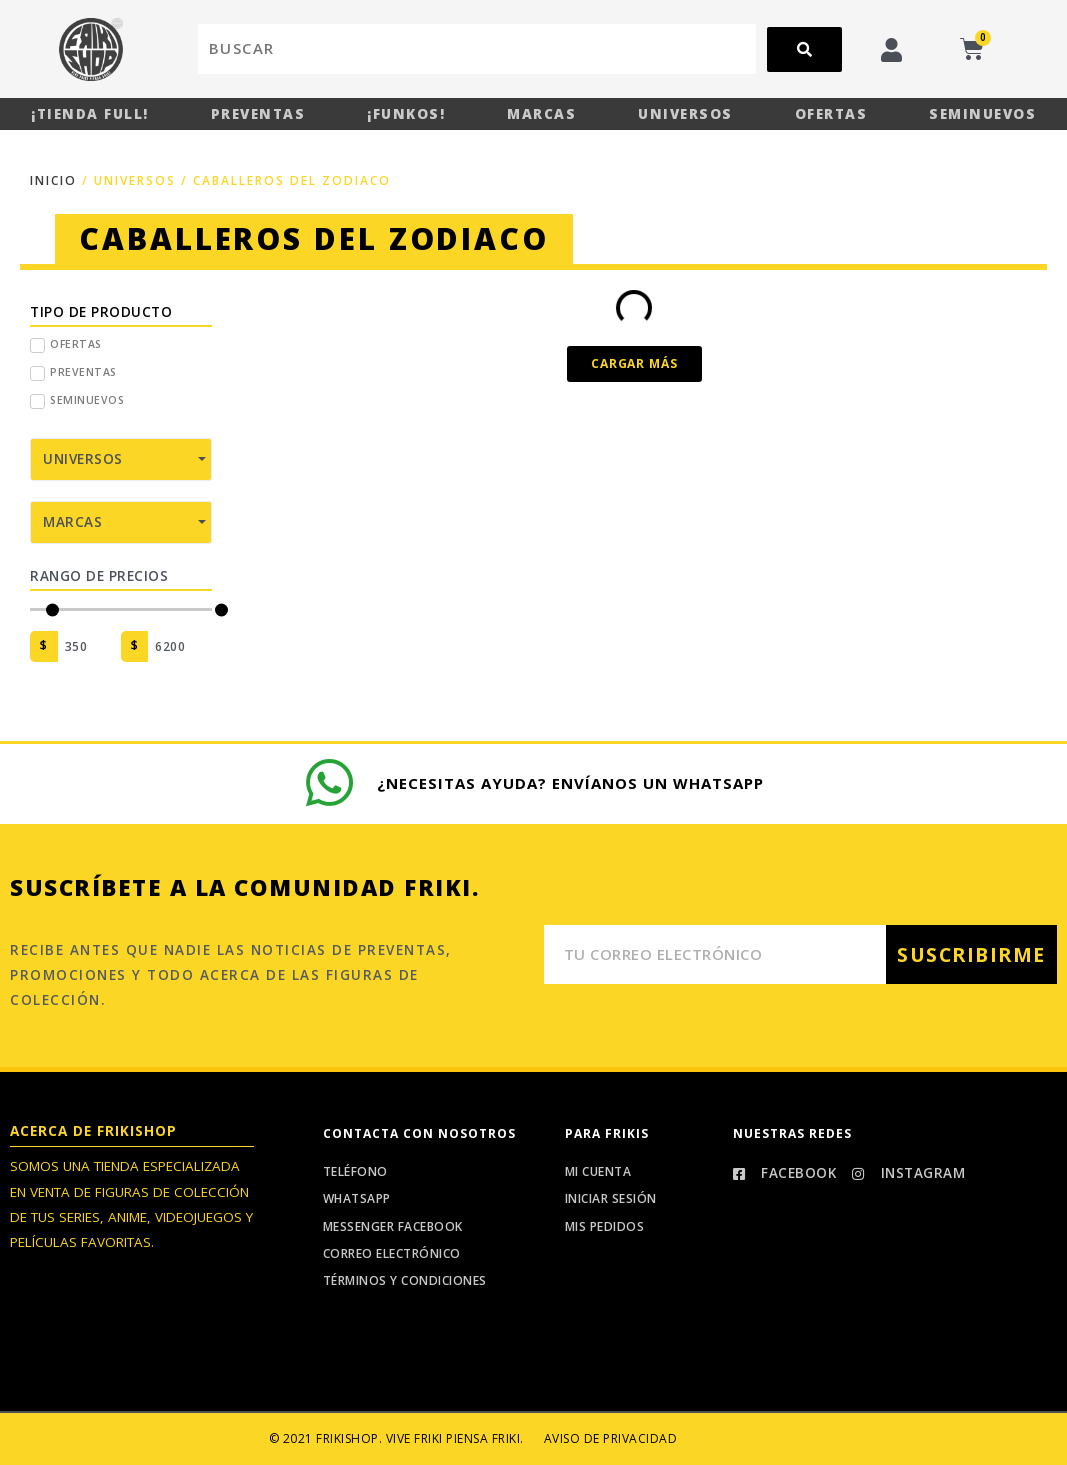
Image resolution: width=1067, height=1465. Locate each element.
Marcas (541, 114)
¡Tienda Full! (90, 114)
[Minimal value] (121, 609)
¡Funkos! (406, 114)
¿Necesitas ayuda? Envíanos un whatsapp (571, 783)
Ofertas (831, 114)
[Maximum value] (179, 646)
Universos (685, 114)
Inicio (53, 180)
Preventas (258, 114)
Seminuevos (982, 114)
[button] (634, 364)
